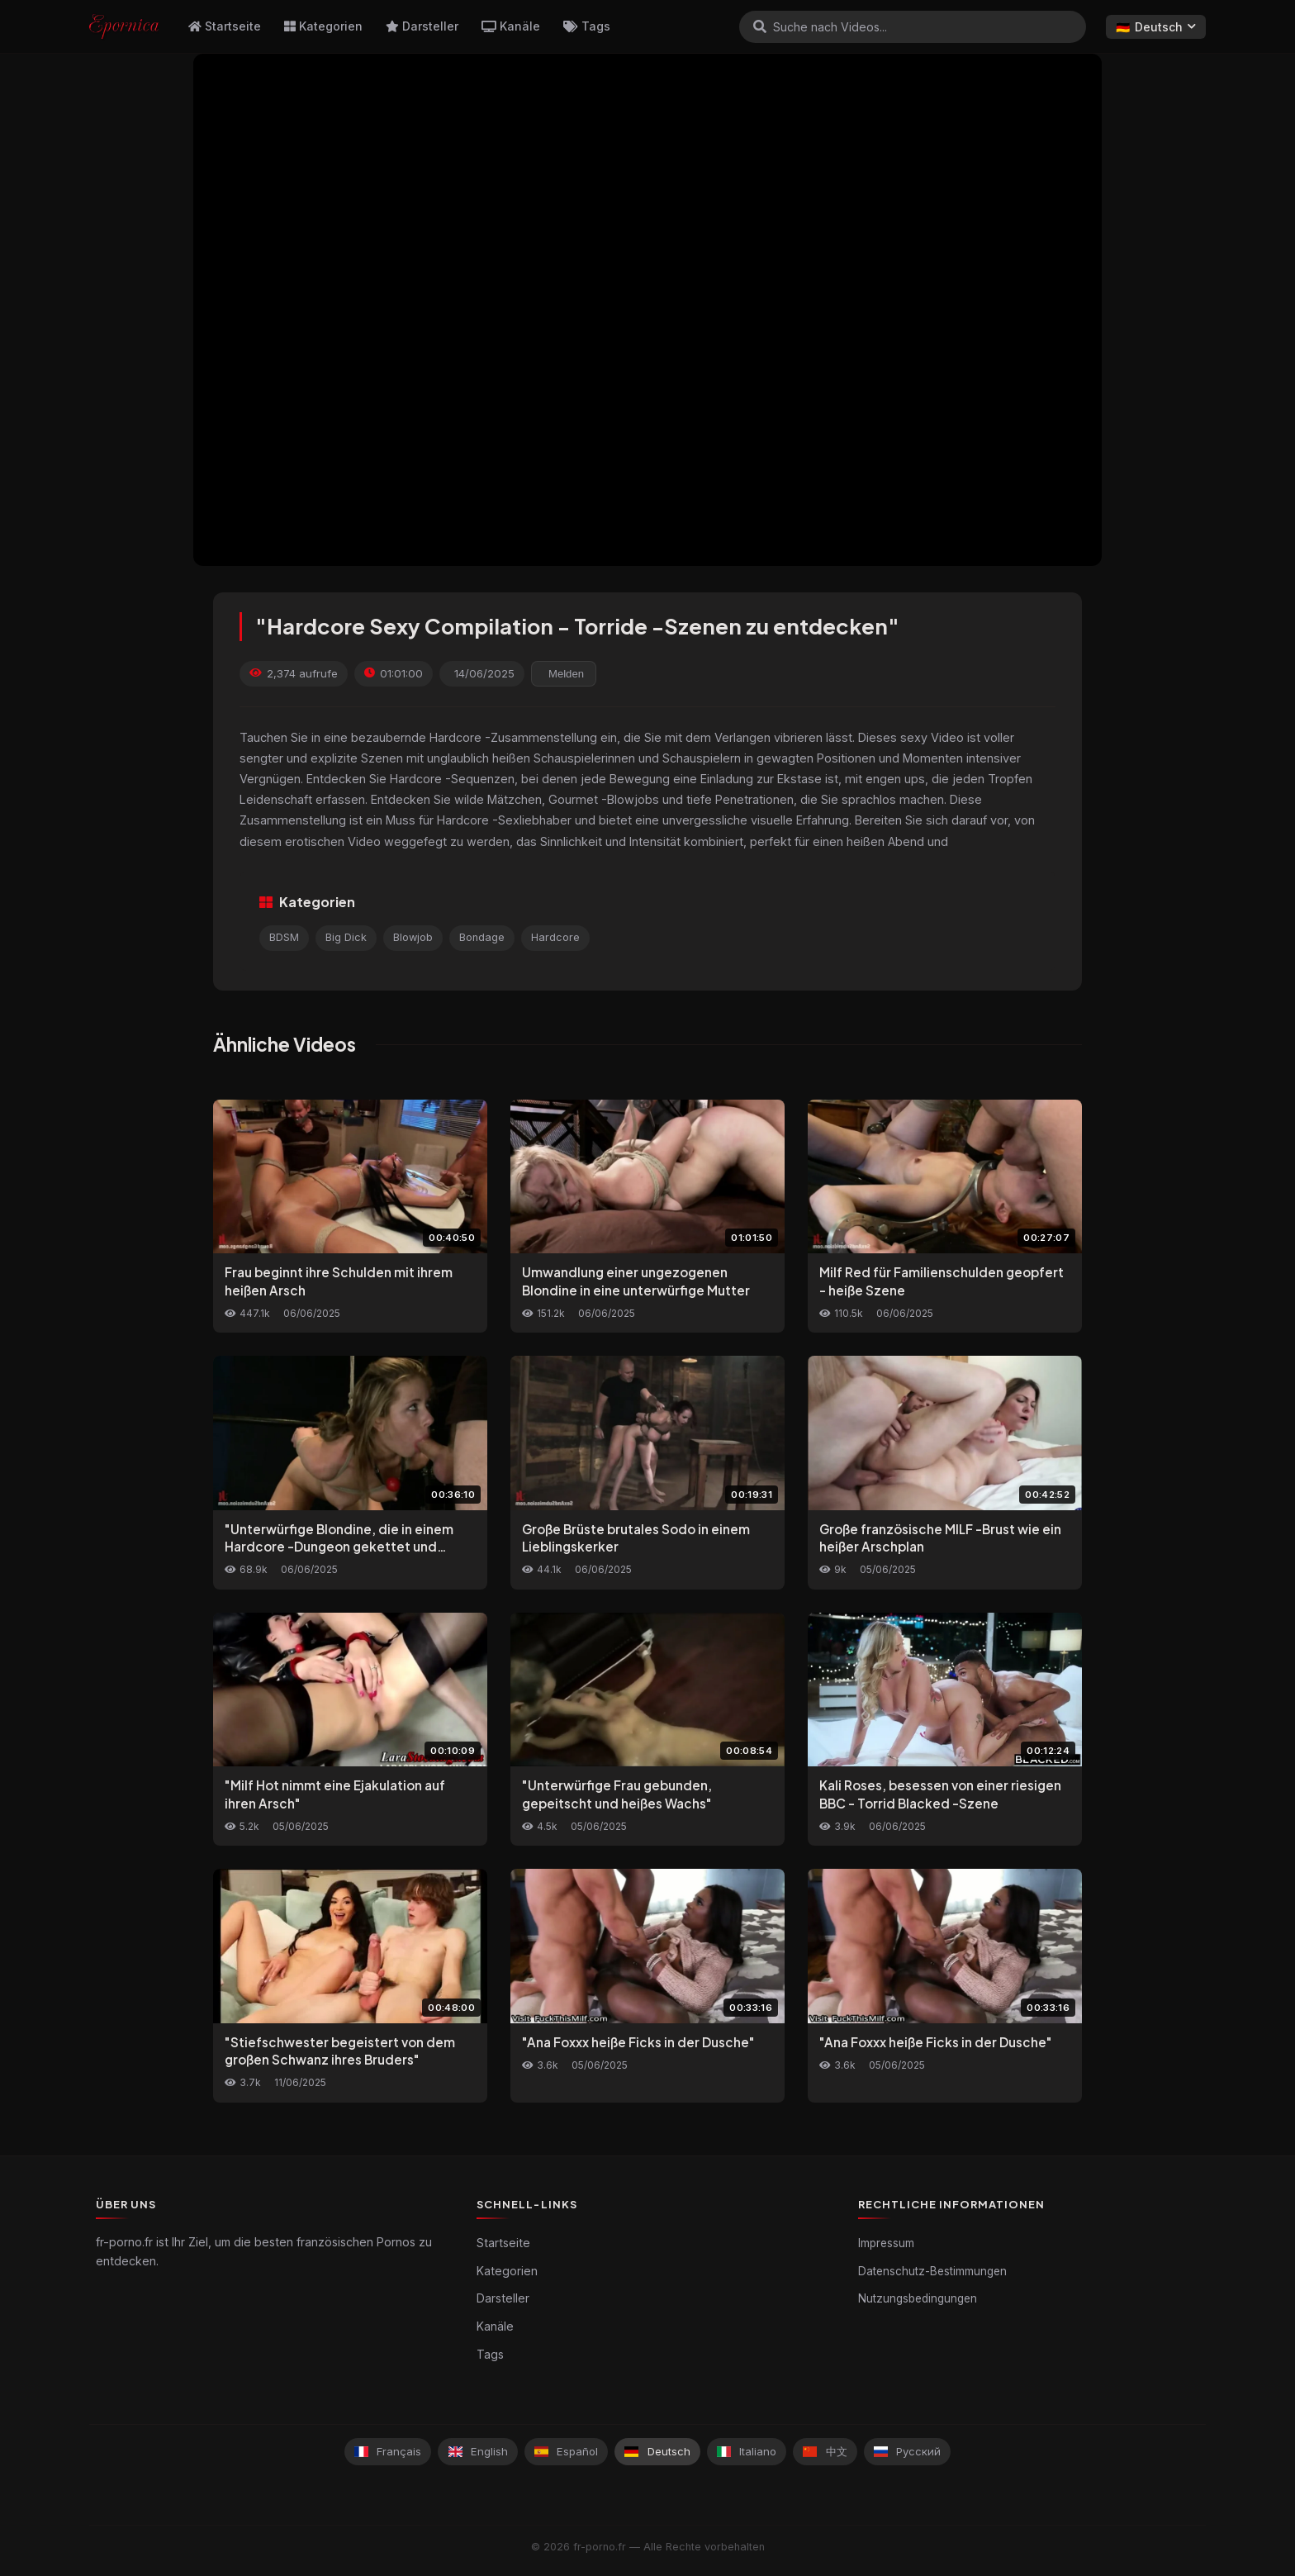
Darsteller (422, 26)
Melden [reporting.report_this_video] (566, 674)
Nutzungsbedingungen (917, 2298)
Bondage (482, 937)
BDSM (284, 937)
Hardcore (555, 937)
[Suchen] (759, 26)
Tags (586, 26)
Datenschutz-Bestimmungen (932, 2271)
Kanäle (510, 26)
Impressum (886, 2243)
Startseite (224, 26)
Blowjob (413, 937)
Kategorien (323, 26)
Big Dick (346, 937)
